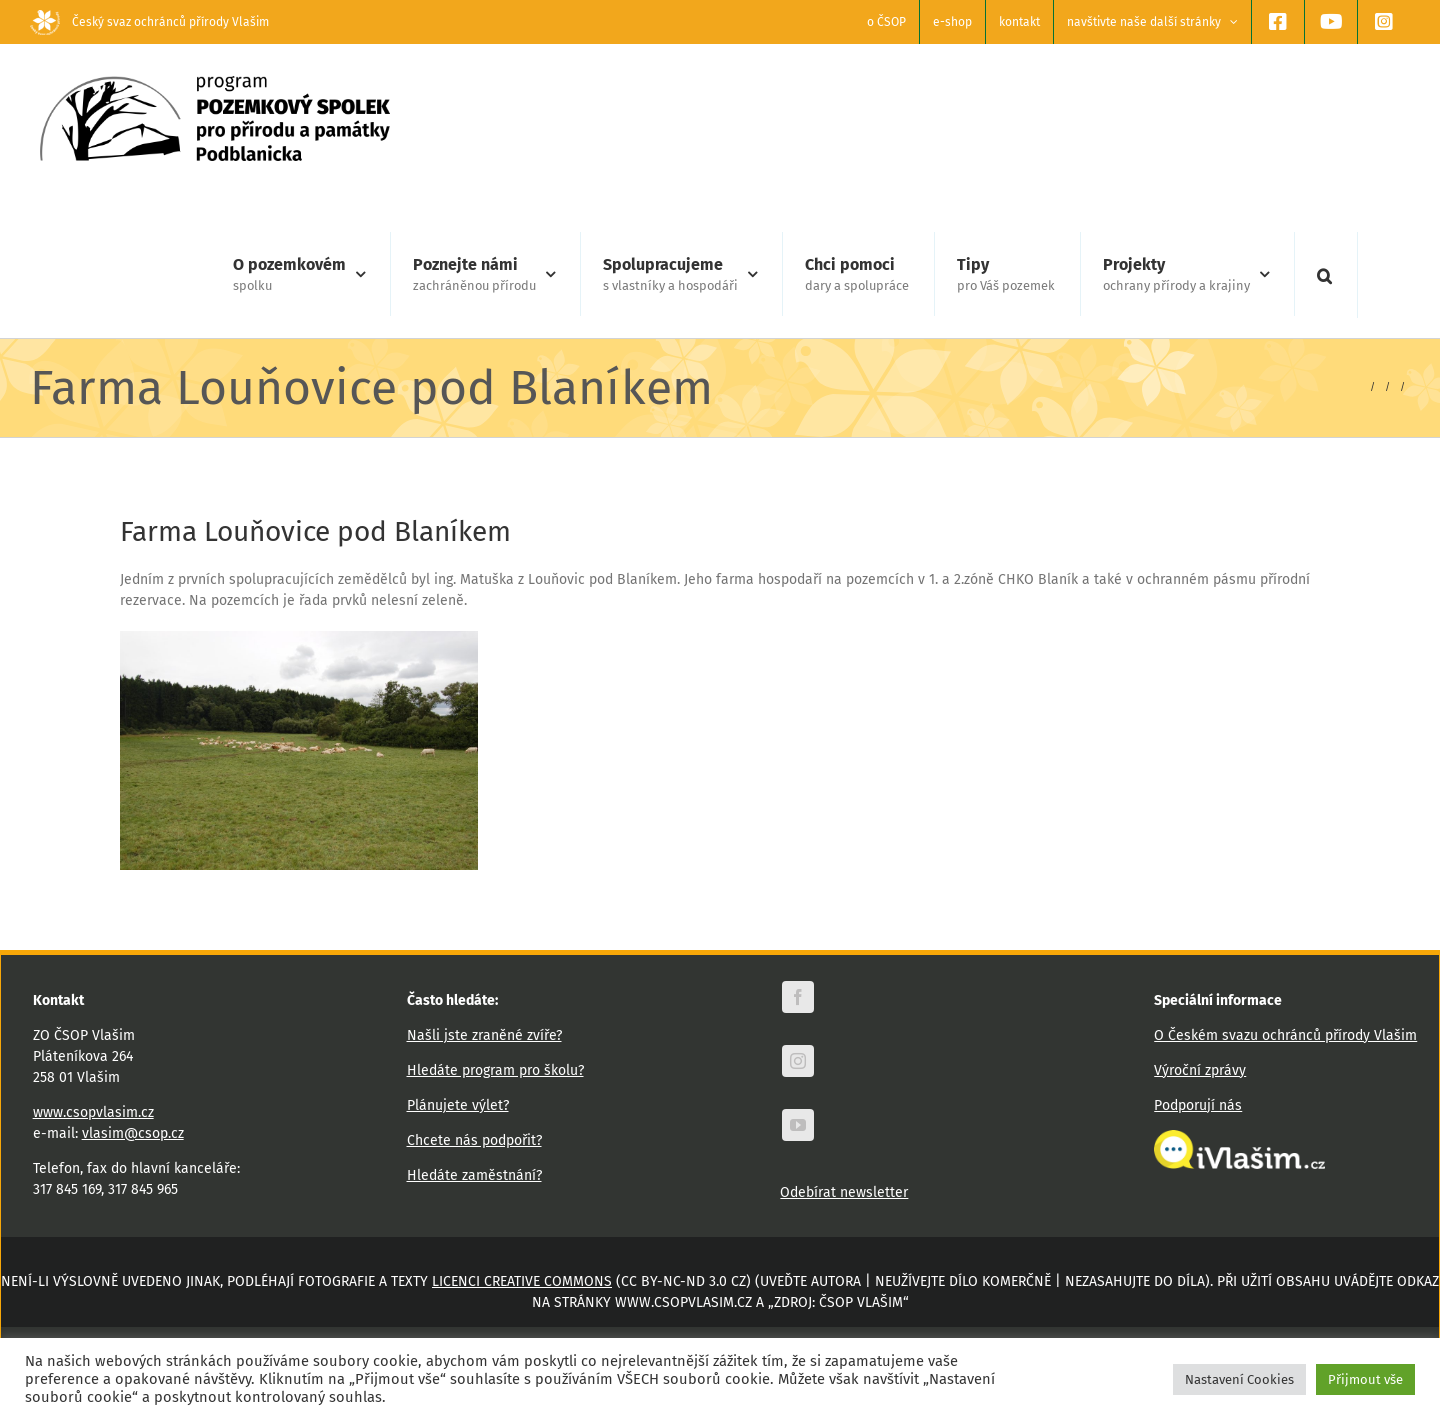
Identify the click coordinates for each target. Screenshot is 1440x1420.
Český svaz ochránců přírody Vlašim (149, 22)
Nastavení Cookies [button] (1239, 1379)
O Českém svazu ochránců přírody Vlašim (1285, 1035)
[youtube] (798, 1125)
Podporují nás (1198, 1105)
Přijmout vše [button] (1365, 1379)
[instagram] (798, 1061)
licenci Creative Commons (522, 1281)
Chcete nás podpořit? (474, 1140)
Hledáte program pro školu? (495, 1070)
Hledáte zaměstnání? (474, 1175)
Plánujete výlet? (458, 1105)
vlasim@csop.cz (133, 1133)
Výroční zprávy (1200, 1070)
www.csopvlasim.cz (93, 1112)
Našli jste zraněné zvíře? (484, 1035)
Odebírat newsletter (844, 1192)
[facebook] (798, 997)
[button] (1324, 275)
